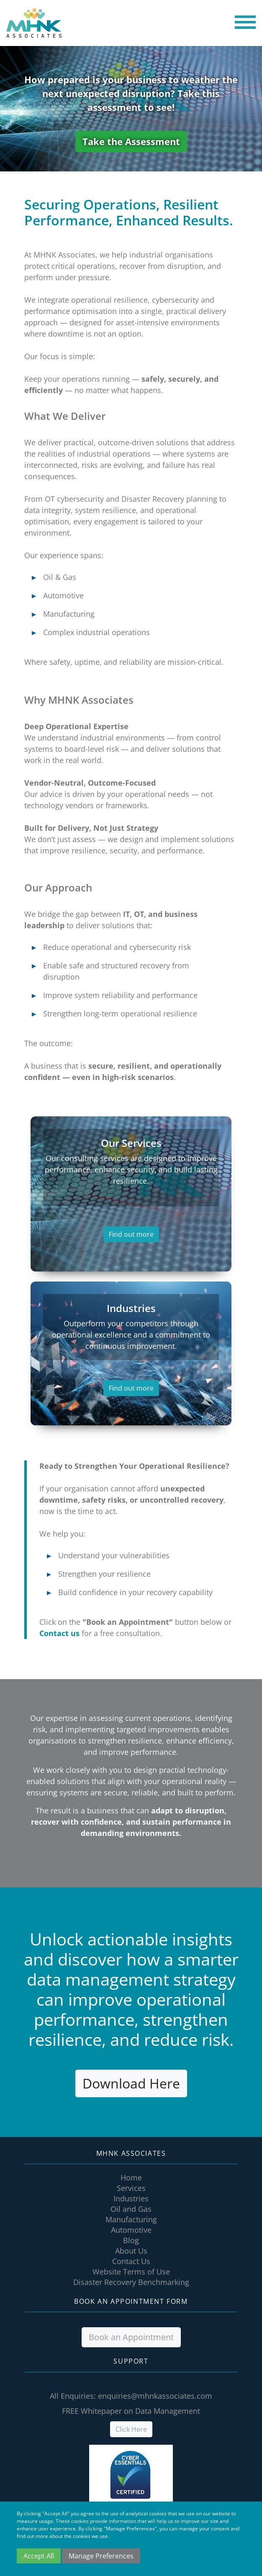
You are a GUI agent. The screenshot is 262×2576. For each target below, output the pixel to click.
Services (131, 2188)
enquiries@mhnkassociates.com (155, 2396)
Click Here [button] (131, 2429)
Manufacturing (131, 2219)
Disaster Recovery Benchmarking (131, 2282)
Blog (131, 2240)
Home (131, 2178)
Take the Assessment (131, 141)
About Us (131, 2251)
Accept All (38, 2556)
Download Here (131, 2083)
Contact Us (131, 2261)
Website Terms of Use (131, 2272)
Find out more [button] (131, 1234)
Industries (131, 2198)
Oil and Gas (131, 2209)
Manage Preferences (101, 2556)
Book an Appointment (131, 2337)
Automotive (131, 2230)
